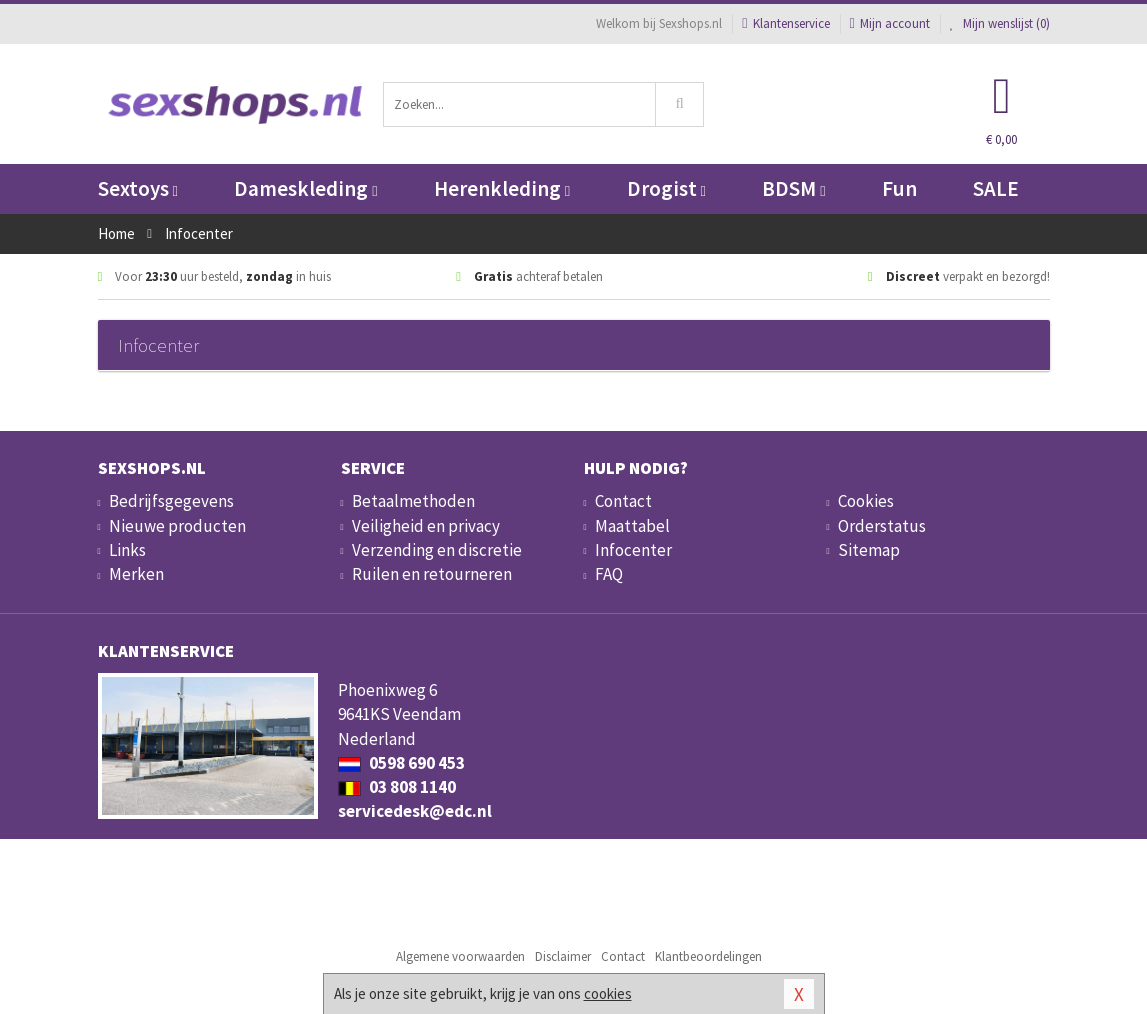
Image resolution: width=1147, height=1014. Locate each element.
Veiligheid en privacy (426, 526)
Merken (136, 574)
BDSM (793, 188)
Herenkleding (502, 188)
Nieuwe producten (177, 526)
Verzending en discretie (437, 550)
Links (127, 550)
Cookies (866, 501)
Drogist (666, 188)
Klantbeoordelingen (708, 956)
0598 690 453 (401, 763)
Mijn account (890, 23)
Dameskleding (305, 188)
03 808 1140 (397, 787)
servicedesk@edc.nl (415, 811)
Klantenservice (785, 23)
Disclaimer (563, 956)
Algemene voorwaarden (460, 956)
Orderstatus (882, 526)
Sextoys (138, 188)
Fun (899, 188)
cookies (608, 993)
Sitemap (869, 550)
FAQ (609, 574)
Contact (623, 501)
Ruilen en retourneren (432, 574)
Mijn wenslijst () (1000, 23)
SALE (996, 188)
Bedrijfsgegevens (171, 501)
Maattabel (632, 526)
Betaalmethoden (413, 501)
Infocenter (633, 550)
